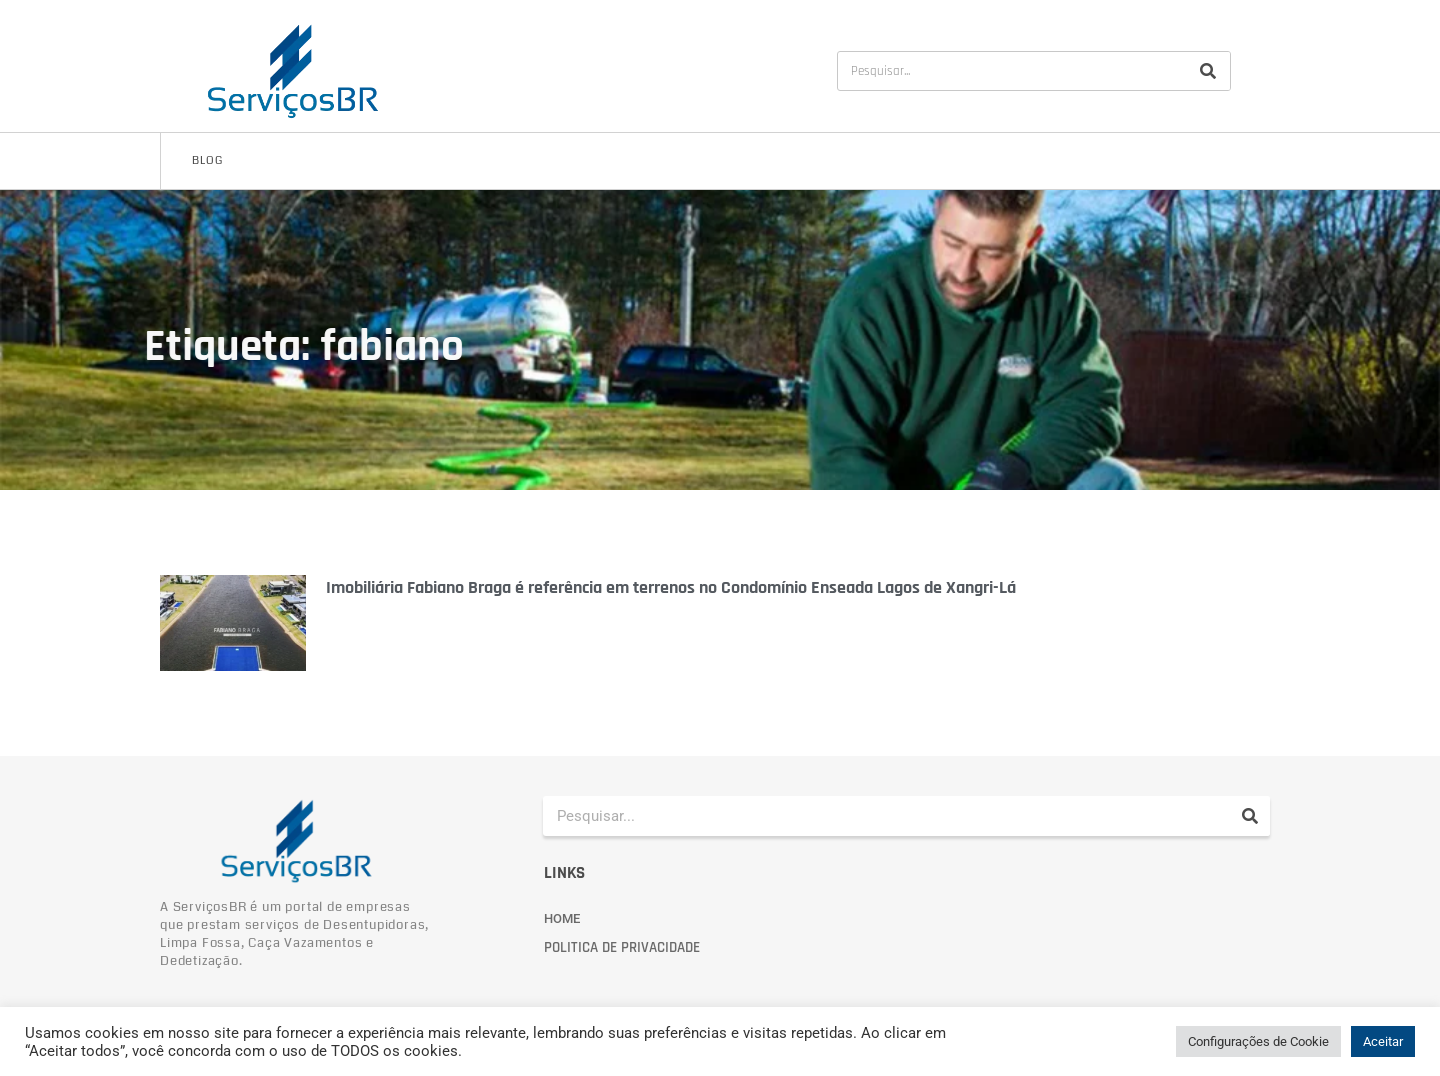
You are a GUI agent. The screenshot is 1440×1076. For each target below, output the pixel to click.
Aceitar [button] (1383, 1041)
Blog (207, 160)
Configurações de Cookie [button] (1258, 1041)
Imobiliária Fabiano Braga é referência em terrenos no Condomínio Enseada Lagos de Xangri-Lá (671, 587)
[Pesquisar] (1208, 71)
